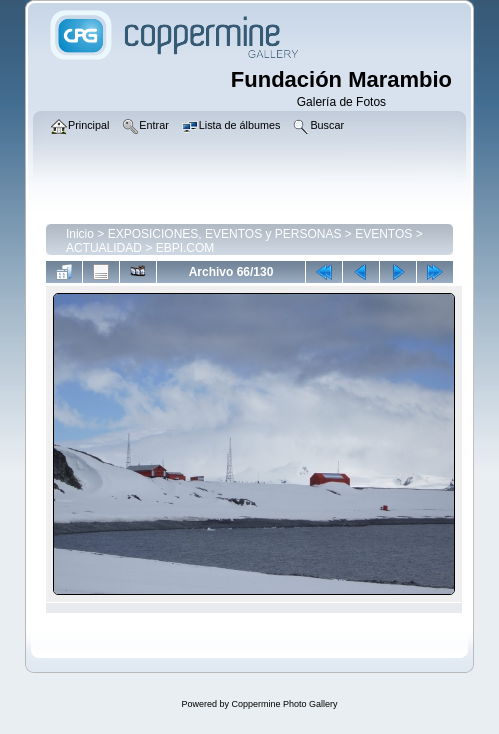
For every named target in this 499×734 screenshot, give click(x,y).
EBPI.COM (185, 248)
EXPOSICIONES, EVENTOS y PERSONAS (225, 234)
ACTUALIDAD (104, 248)
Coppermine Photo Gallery (284, 704)
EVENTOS (383, 234)
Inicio (80, 234)
